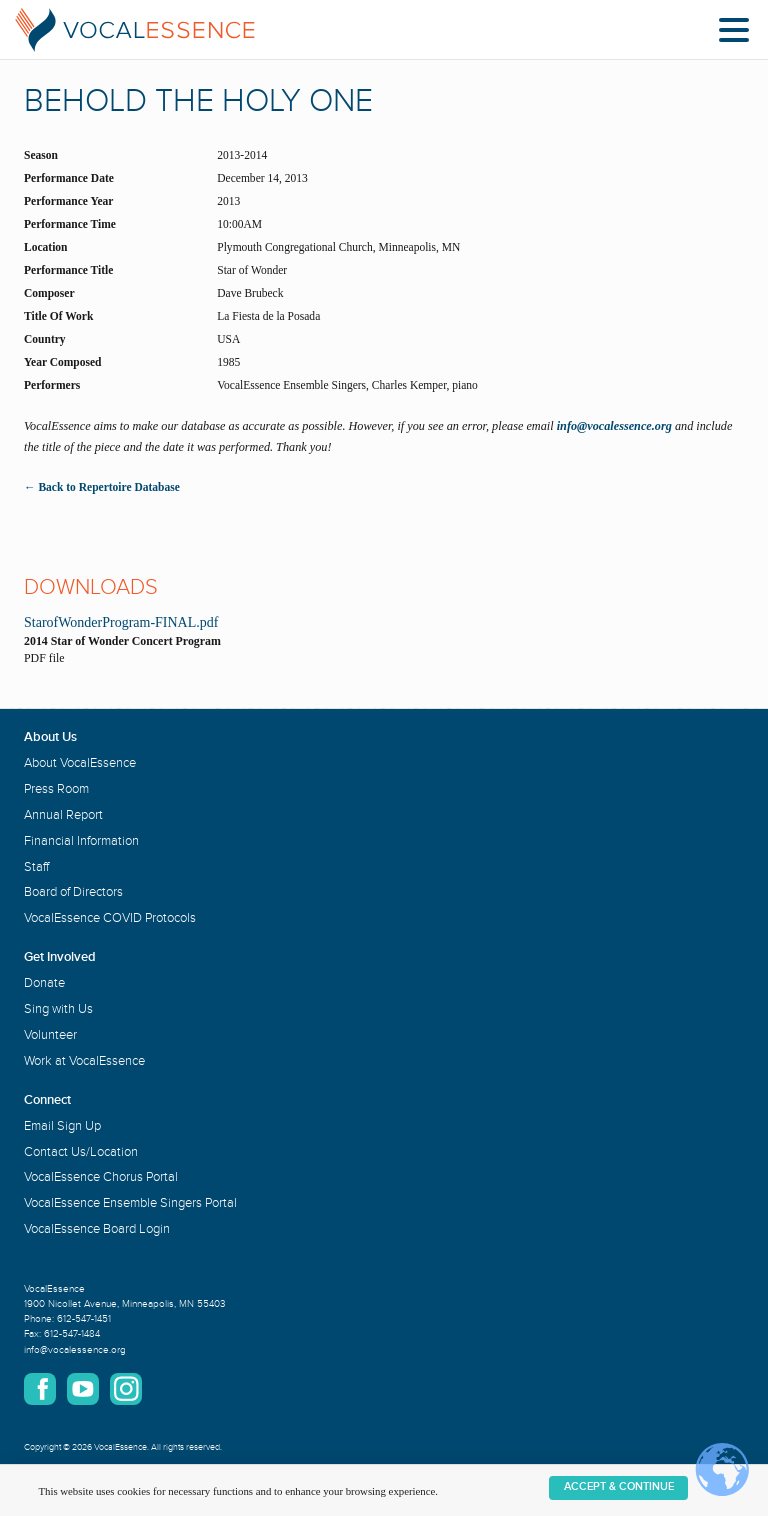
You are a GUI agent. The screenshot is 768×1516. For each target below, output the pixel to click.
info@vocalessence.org (614, 426)
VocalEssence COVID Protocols (110, 918)
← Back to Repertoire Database (102, 487)
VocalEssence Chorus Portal (101, 1177)
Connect (47, 1100)
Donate (44, 983)
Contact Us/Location (81, 1152)
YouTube (83, 1389)
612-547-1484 (72, 1334)
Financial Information (81, 841)
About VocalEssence (80, 763)
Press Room (56, 789)
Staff (36, 867)
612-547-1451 (84, 1319)
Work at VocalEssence (84, 1061)
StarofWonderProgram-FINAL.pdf (121, 622)
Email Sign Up (62, 1126)
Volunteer (50, 1035)
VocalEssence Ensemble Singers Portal (130, 1203)
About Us (50, 737)
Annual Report (63, 815)
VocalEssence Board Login (97, 1229)
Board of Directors (73, 892)
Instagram (126, 1389)
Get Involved (60, 957)
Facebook (40, 1389)
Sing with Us (58, 1009)
